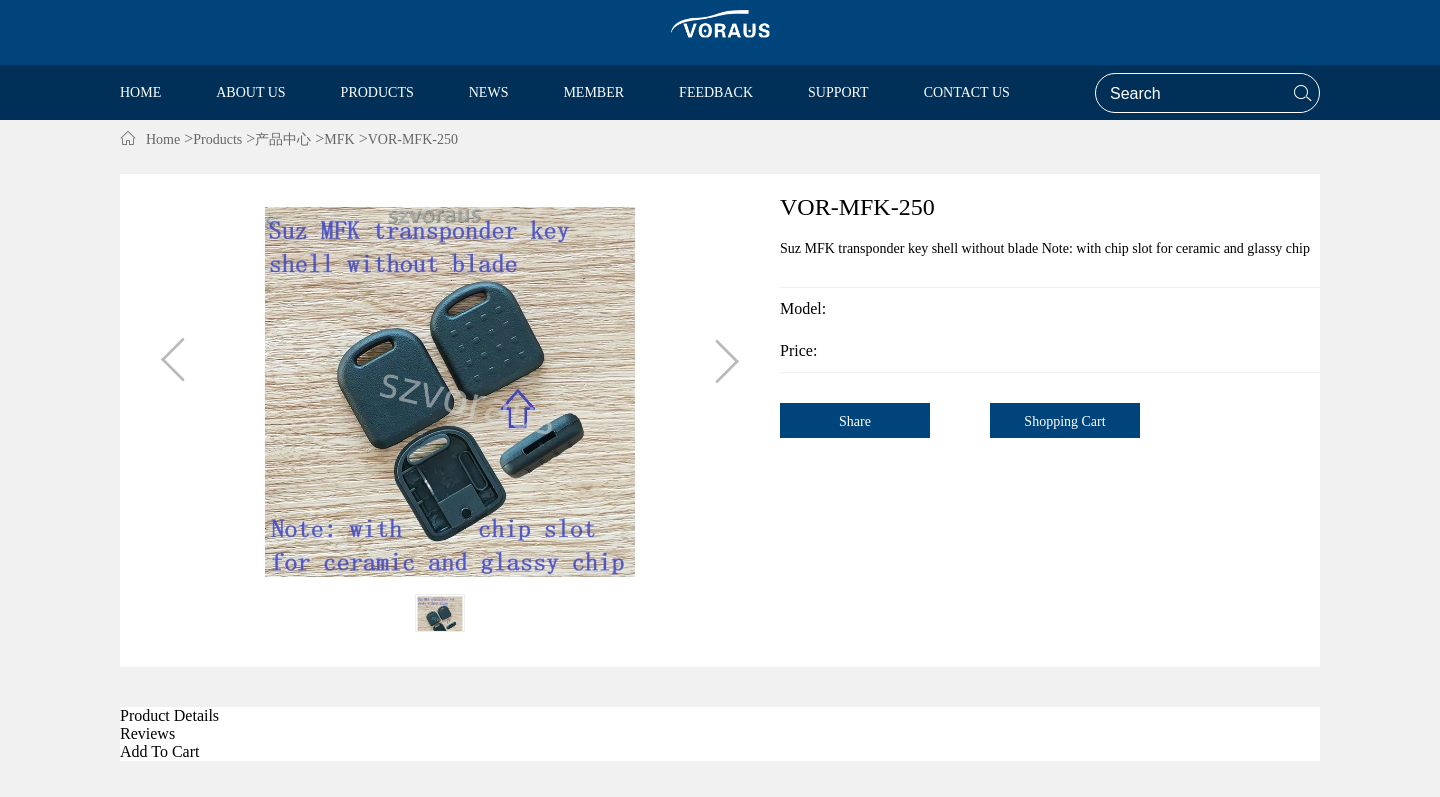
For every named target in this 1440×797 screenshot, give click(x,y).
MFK (339, 139)
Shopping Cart (1064, 421)
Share (855, 421)
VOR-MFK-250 (413, 139)
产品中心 (283, 139)
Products (217, 139)
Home (163, 139)
